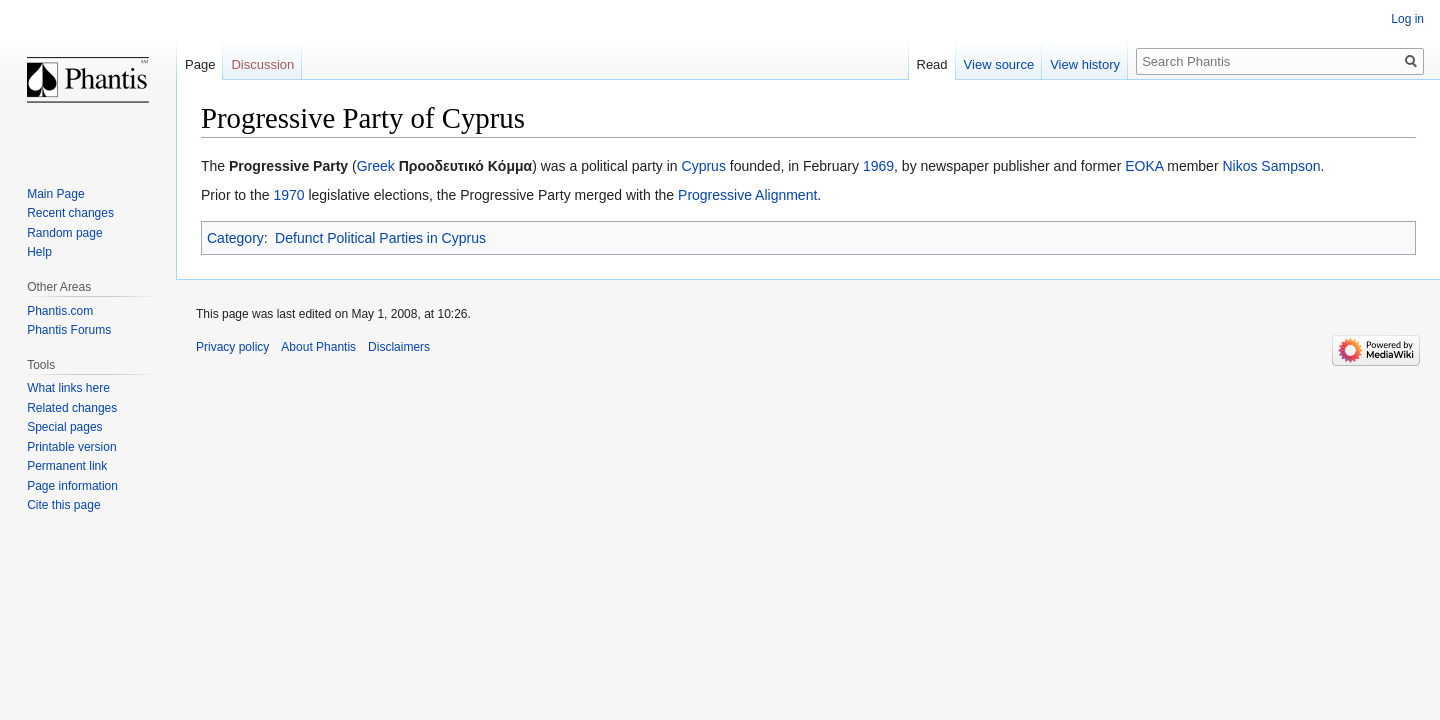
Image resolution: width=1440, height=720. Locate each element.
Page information (72, 486)
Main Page (55, 194)
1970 (288, 195)
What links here (68, 388)
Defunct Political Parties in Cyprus (380, 238)
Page (200, 64)
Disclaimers (399, 347)
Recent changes (70, 213)
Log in (1407, 19)
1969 (878, 166)
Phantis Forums (69, 330)
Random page (64, 233)
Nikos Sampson (1271, 166)
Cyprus (704, 166)
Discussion (262, 64)
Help (39, 252)
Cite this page (63, 505)
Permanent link (67, 466)
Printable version (71, 447)
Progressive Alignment (747, 195)
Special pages (64, 427)
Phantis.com (60, 311)
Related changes (72, 408)
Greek (376, 166)
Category (235, 238)
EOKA (1144, 166)
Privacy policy (232, 347)
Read (932, 64)
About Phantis (318, 347)
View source (999, 64)
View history (1085, 64)
